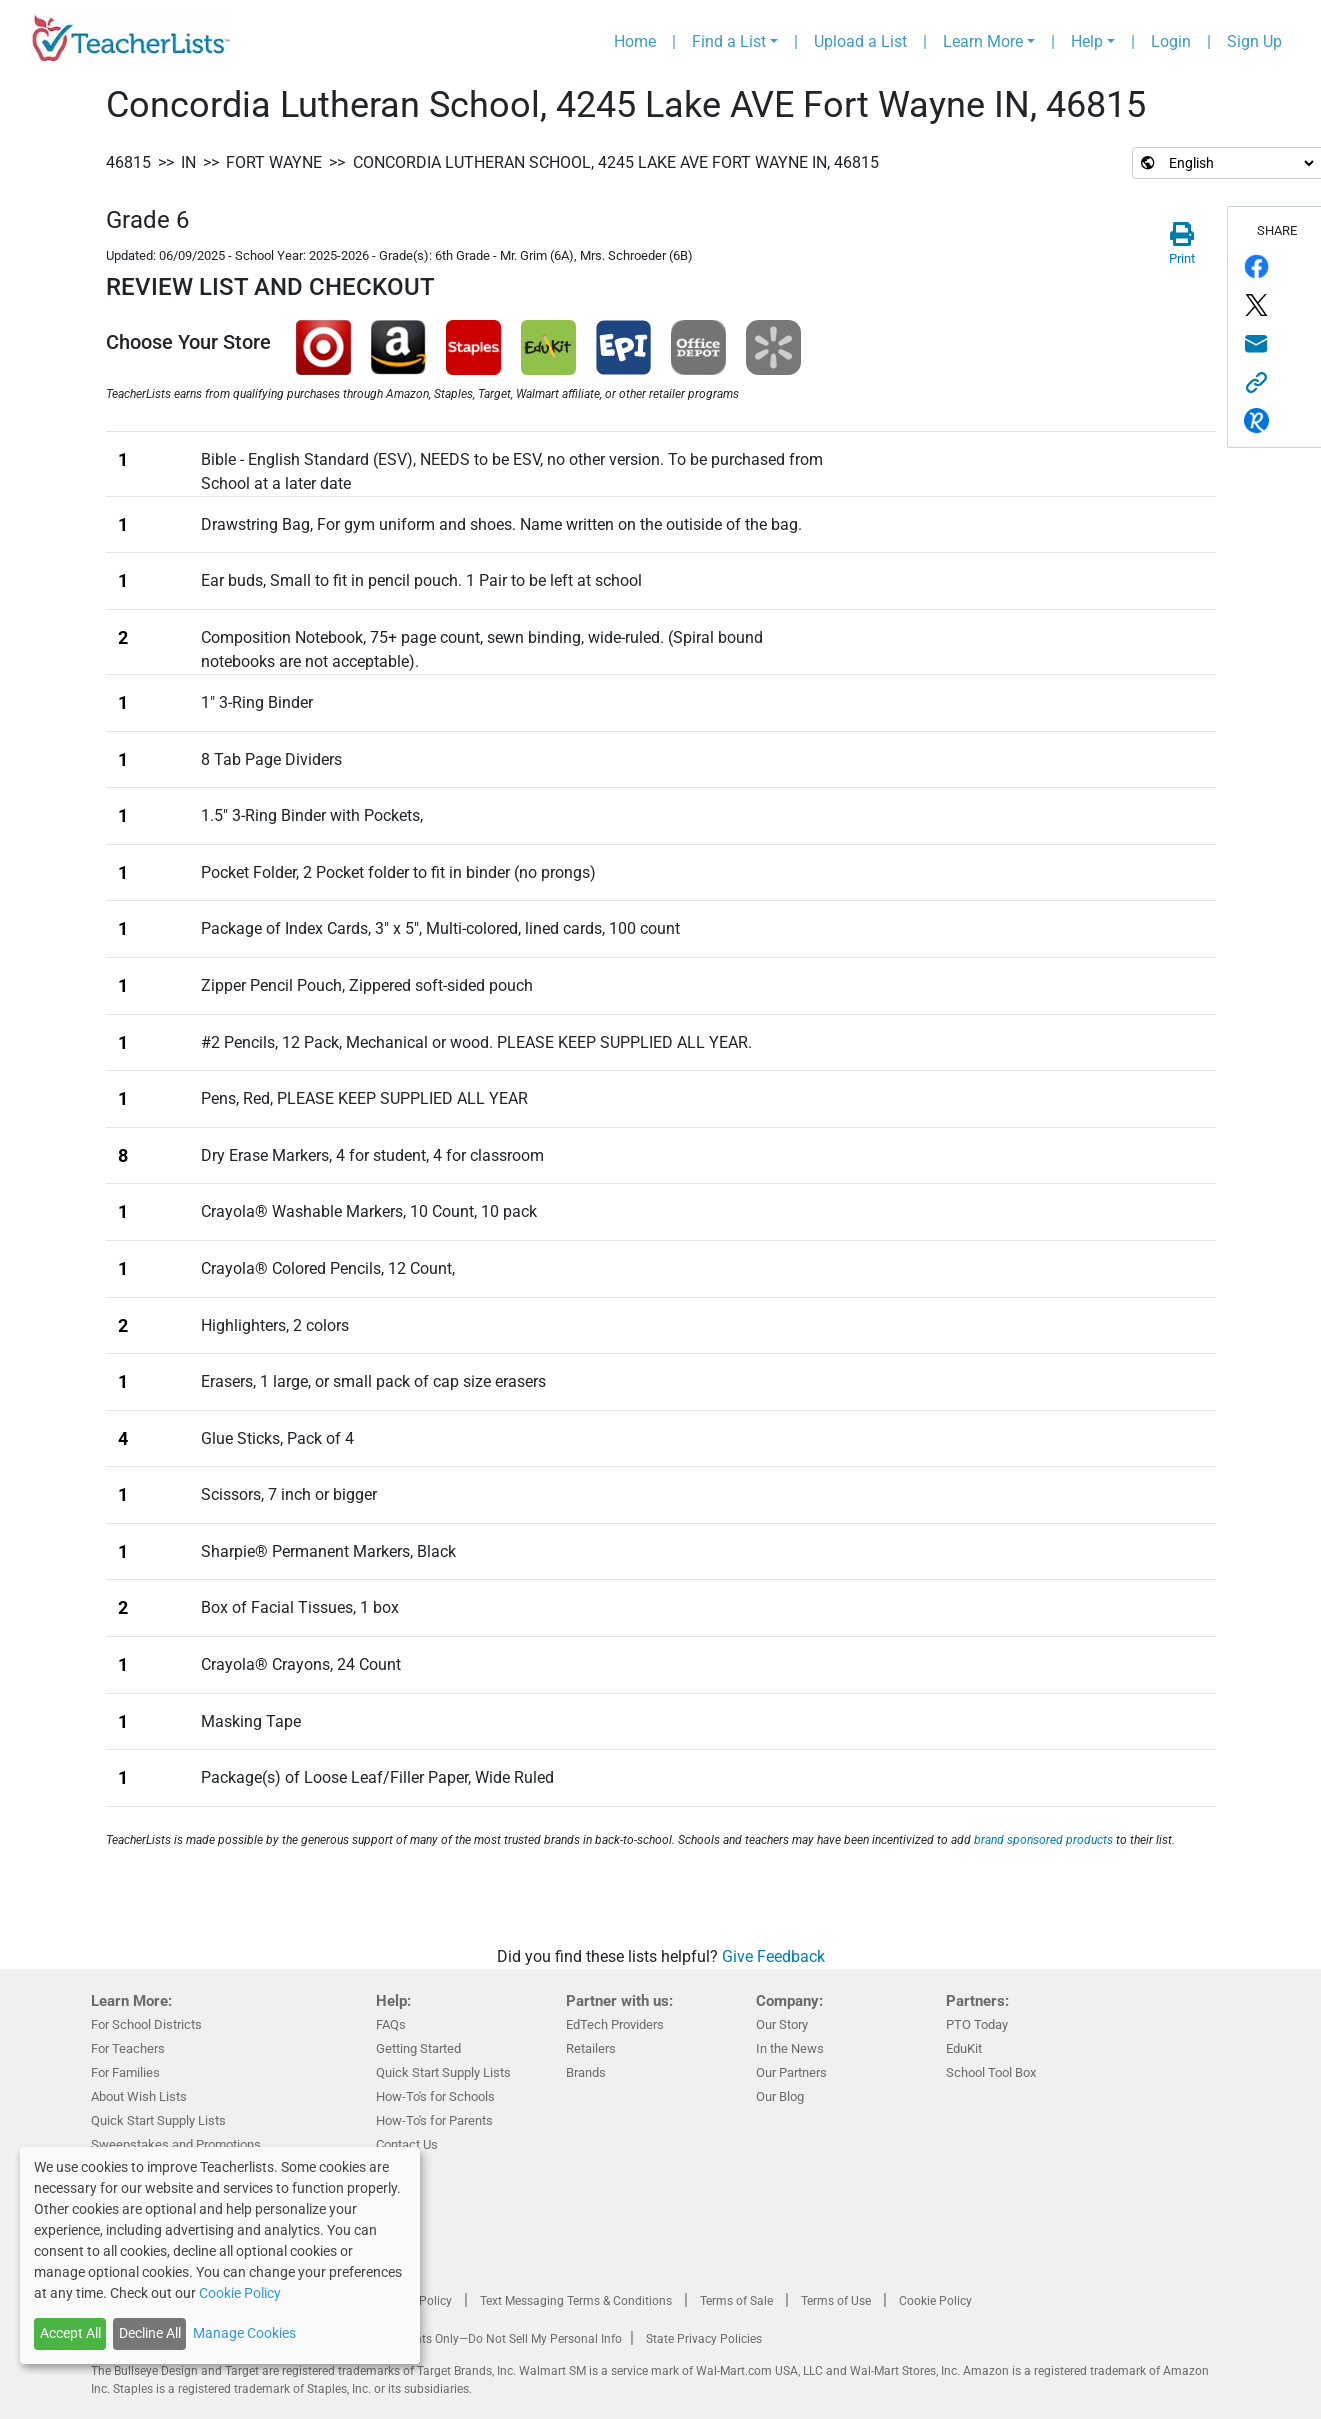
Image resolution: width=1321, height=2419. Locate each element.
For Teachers (128, 2048)
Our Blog (780, 2096)
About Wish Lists (139, 2096)
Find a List (729, 41)
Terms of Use (836, 2301)
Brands (586, 2072)
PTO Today (977, 2024)
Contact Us (407, 2144)
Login (1171, 41)
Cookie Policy (935, 2301)
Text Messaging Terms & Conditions (576, 2301)
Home (635, 41)
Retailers (591, 2048)
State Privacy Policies (704, 2339)
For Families (125, 2072)
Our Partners (791, 2072)
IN (188, 162)
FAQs (391, 2024)
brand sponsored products (1043, 1840)
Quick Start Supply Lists (158, 2120)
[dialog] (220, 2255)
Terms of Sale (736, 2301)
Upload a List (860, 41)
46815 (128, 162)
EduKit (964, 2048)
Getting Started (418, 2048)
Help (1087, 41)
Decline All (150, 2333)
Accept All (70, 2333)
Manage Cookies (244, 2333)
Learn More (983, 41)
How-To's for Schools (435, 2096)
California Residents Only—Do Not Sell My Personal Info (473, 2339)
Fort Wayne (274, 162)
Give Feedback (773, 1956)
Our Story (782, 2024)
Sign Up (1254, 41)
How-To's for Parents (434, 2120)
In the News (790, 2048)
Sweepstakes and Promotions (176, 2144)
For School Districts (146, 2024)
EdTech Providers (615, 2024)
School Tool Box (991, 2072)
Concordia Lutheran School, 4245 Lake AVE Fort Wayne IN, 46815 (616, 162)
